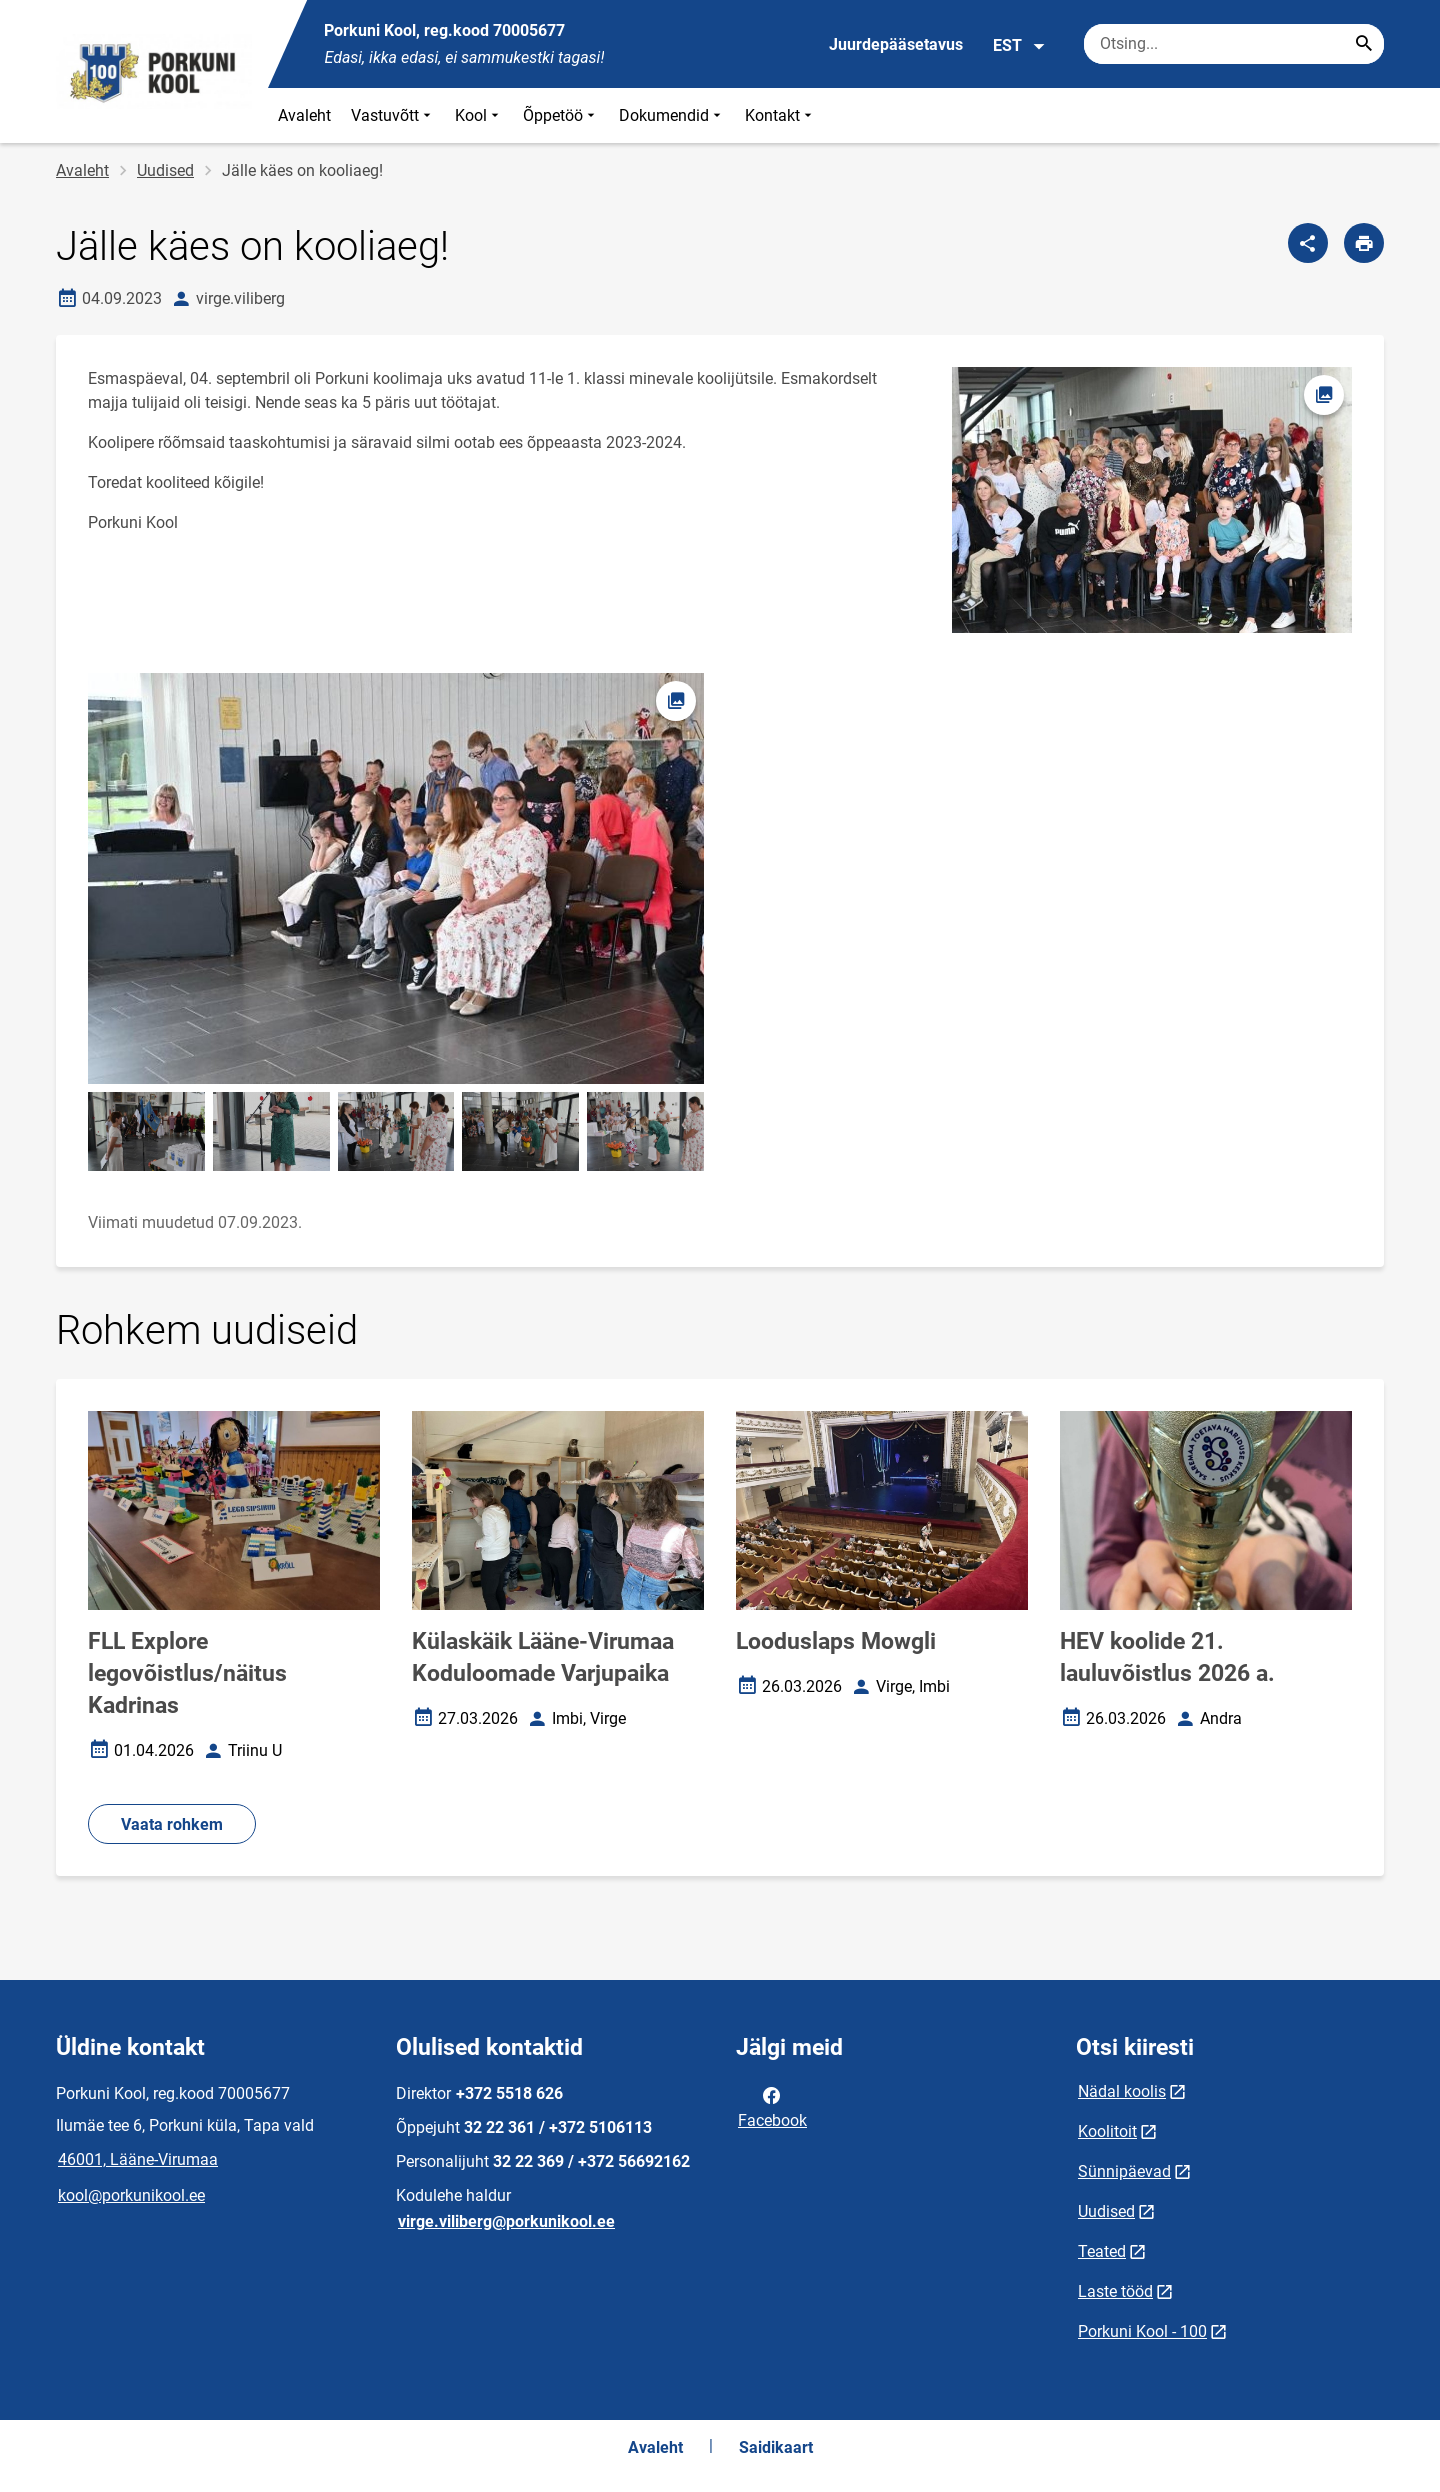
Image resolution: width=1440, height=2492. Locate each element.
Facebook (772, 2106)
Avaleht (304, 115)
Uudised (165, 170)
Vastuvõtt (393, 115)
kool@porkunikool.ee (131, 2195)
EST (1019, 46)
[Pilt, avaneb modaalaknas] (396, 878)
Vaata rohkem (172, 1824)
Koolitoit (1107, 2131)
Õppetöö (561, 115)
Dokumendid (672, 115)
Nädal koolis (1122, 2091)
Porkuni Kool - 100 (1142, 2331)
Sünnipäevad (1124, 2171)
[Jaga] (1308, 243)
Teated (1102, 2251)
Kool (479, 115)
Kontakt (780, 115)
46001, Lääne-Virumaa (138, 2159)
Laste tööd (1115, 2291)
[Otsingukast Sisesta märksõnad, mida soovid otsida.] (1234, 44)
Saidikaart (776, 2447)
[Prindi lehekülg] (1364, 243)
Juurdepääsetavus (896, 44)
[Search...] (1364, 44)
